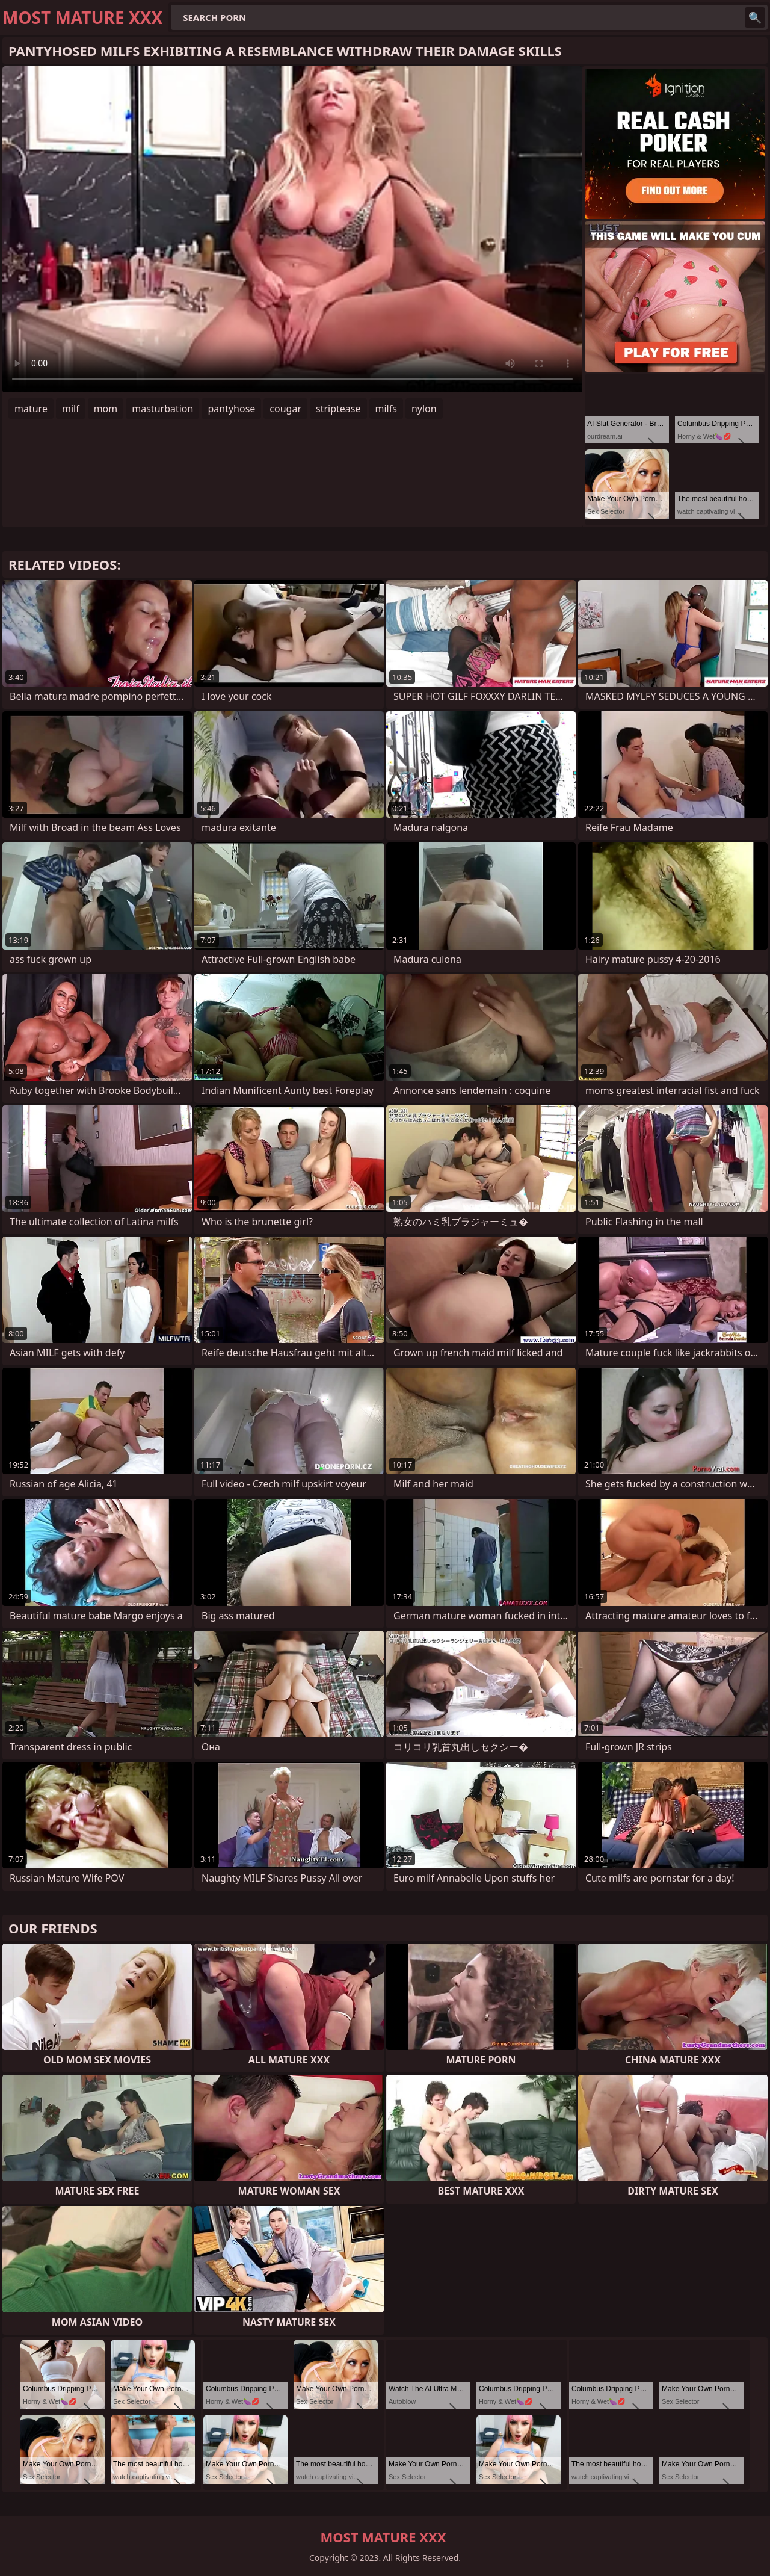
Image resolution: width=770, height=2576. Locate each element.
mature (31, 408)
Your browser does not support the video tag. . (292, 229)
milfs (386, 408)
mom (106, 408)
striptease (338, 408)
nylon (424, 408)
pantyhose (231, 408)
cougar (285, 408)
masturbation (162, 408)
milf (70, 408)
